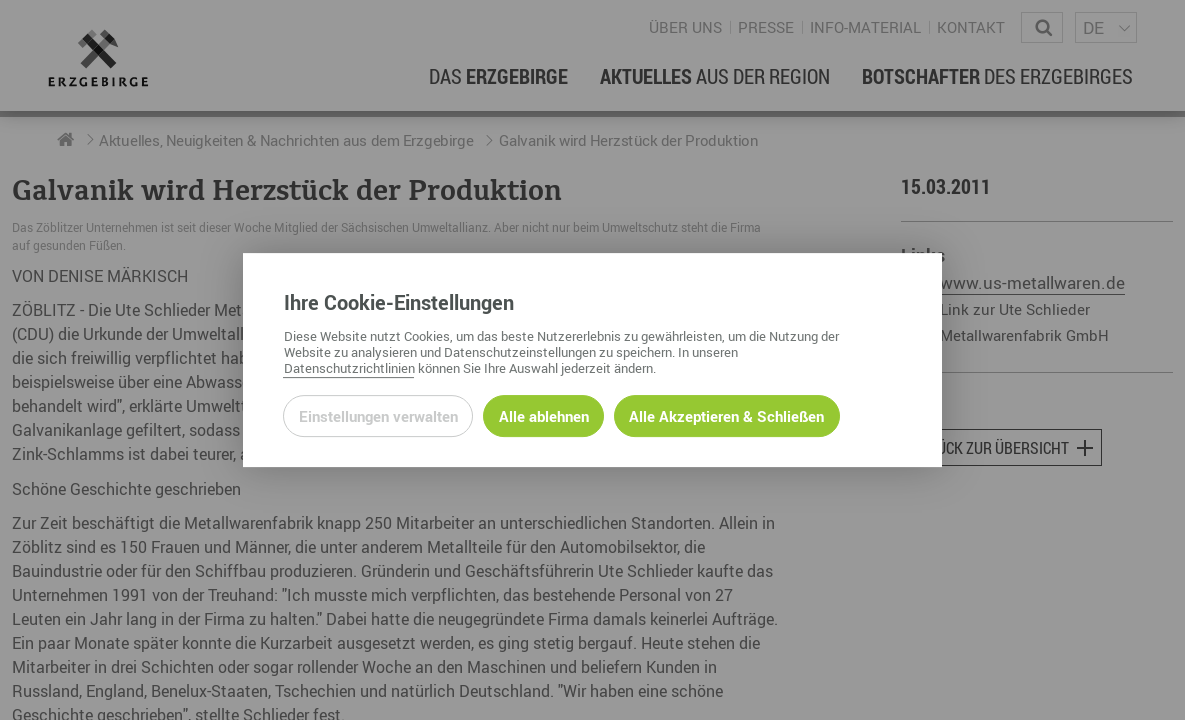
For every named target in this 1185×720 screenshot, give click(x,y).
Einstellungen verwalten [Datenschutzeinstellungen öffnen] (378, 416)
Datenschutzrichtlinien (349, 368)
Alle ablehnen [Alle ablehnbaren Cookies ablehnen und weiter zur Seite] (544, 416)
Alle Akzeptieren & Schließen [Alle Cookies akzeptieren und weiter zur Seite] (726, 416)
